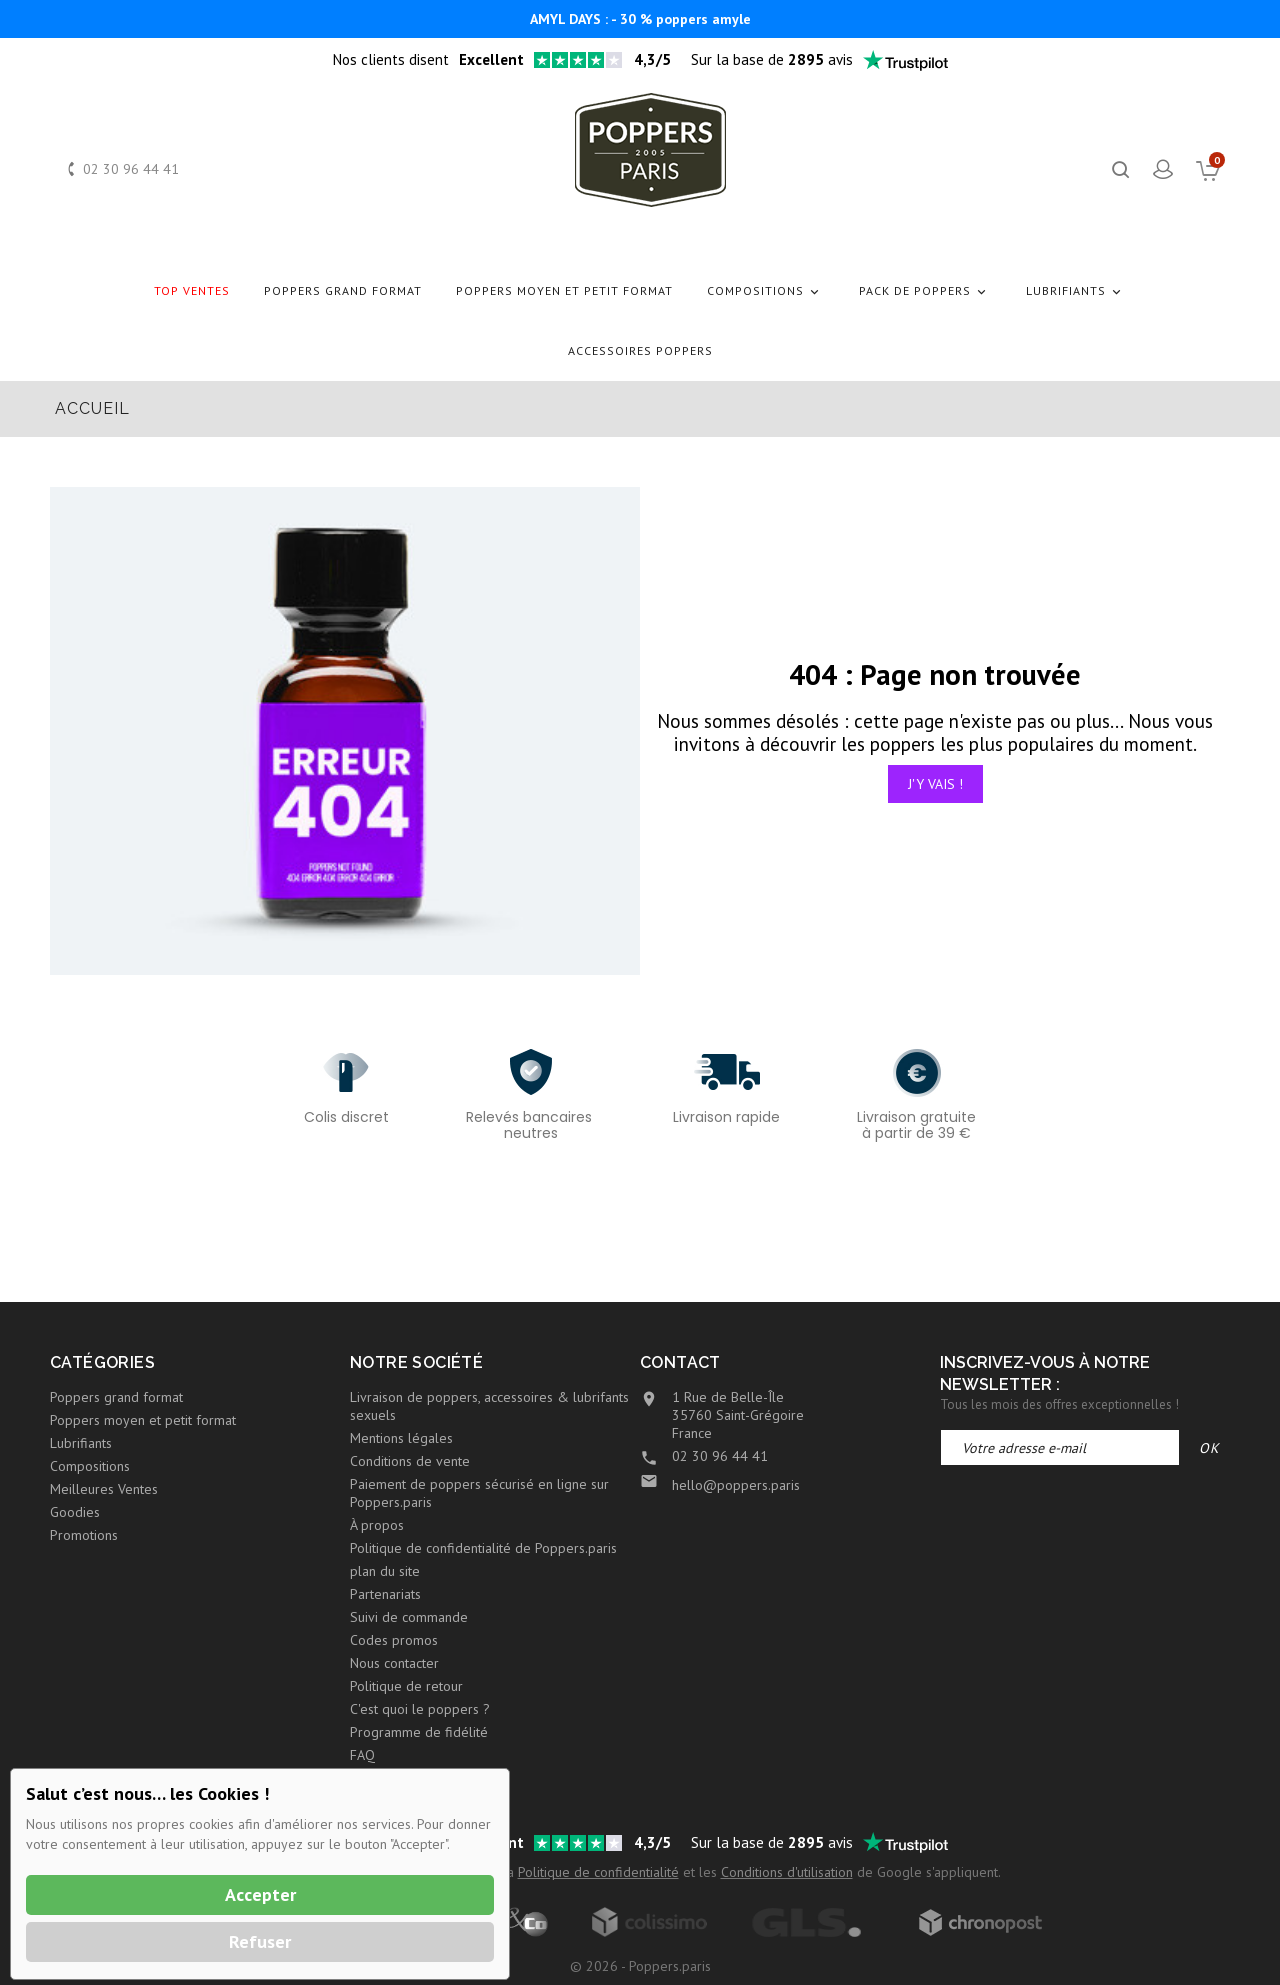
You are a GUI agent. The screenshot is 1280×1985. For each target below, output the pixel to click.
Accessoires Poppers (640, 350)
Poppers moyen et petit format (564, 290)
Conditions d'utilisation (787, 1872)
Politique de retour (406, 1686)
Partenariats (385, 1594)
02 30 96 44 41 (131, 169)
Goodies (75, 1512)
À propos (377, 1525)
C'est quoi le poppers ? (420, 1709)
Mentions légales (401, 1438)
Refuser (260, 1941)
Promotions (84, 1535)
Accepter (260, 1894)
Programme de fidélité (419, 1732)
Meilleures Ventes (104, 1489)
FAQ (362, 1755)
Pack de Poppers (925, 291)
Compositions (766, 291)
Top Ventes (192, 290)
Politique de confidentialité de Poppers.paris (483, 1548)
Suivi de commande (409, 1617)
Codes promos (394, 1640)
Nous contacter (394, 1663)
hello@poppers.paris (736, 1485)
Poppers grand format (343, 290)
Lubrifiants (1076, 291)
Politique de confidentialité (598, 1872)
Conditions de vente (410, 1461)
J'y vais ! (935, 784)
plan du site (385, 1571)
